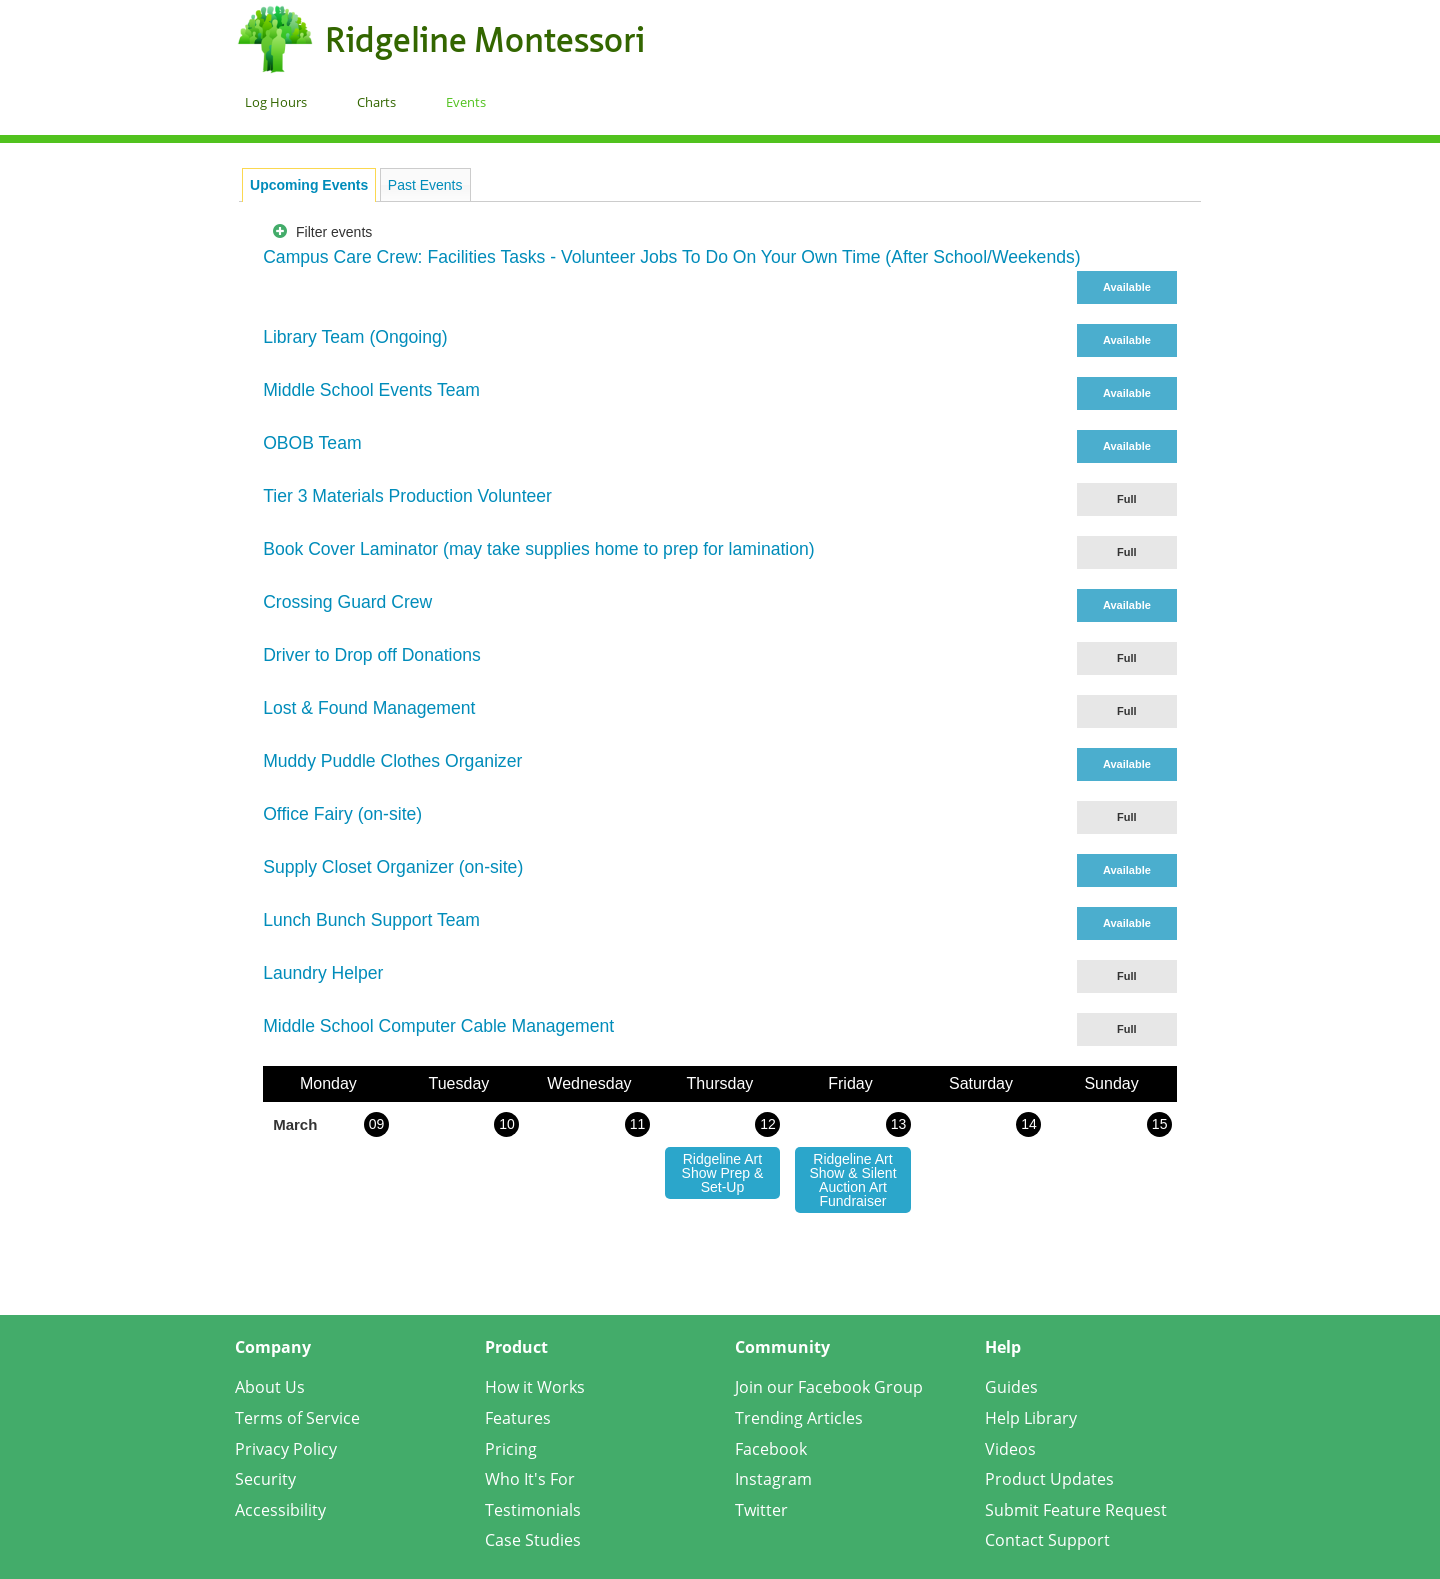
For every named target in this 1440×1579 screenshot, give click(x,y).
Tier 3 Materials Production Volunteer (407, 496)
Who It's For (530, 1479)
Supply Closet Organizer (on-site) (393, 867)
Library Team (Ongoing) (355, 337)
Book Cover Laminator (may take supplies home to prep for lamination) (539, 549)
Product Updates (1049, 1479)
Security (265, 1479)
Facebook (771, 1449)
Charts (376, 102)
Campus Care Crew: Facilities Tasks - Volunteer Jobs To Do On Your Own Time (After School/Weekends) (671, 257)
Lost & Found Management (369, 708)
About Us (270, 1387)
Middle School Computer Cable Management (438, 1026)
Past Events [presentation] (425, 185)
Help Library (1031, 1418)
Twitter (761, 1510)
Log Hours (276, 102)
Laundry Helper (323, 973)
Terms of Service (297, 1418)
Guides (1011, 1387)
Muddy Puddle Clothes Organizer (392, 761)
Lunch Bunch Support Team (371, 920)
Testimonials (533, 1510)
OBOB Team (312, 443)
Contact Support (1047, 1540)
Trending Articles (799, 1418)
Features (518, 1418)
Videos (1010, 1449)
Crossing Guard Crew (347, 602)
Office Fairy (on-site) (342, 814)
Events (466, 102)
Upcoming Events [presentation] (309, 185)
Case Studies (533, 1540)
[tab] (309, 185)
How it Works (535, 1387)
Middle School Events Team (371, 390)
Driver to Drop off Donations (372, 655)
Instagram (773, 1479)
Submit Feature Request (1076, 1510)
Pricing (511, 1449)
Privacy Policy (286, 1449)
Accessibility (280, 1510)
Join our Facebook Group (829, 1387)
